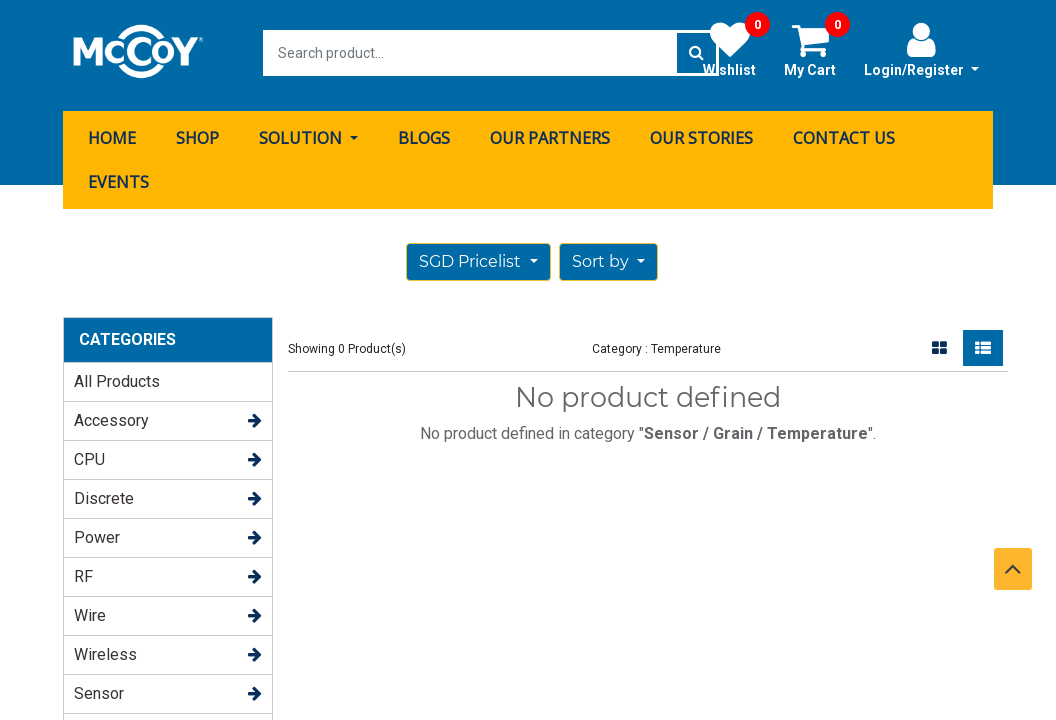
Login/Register (921, 49)
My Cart (817, 49)
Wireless (105, 649)
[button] (608, 257)
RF (83, 571)
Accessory (111, 415)
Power (97, 532)
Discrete (104, 493)
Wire (90, 610)
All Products (117, 376)
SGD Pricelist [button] (472, 256)
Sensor (99, 688)
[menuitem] (112, 133)
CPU (89, 454)
